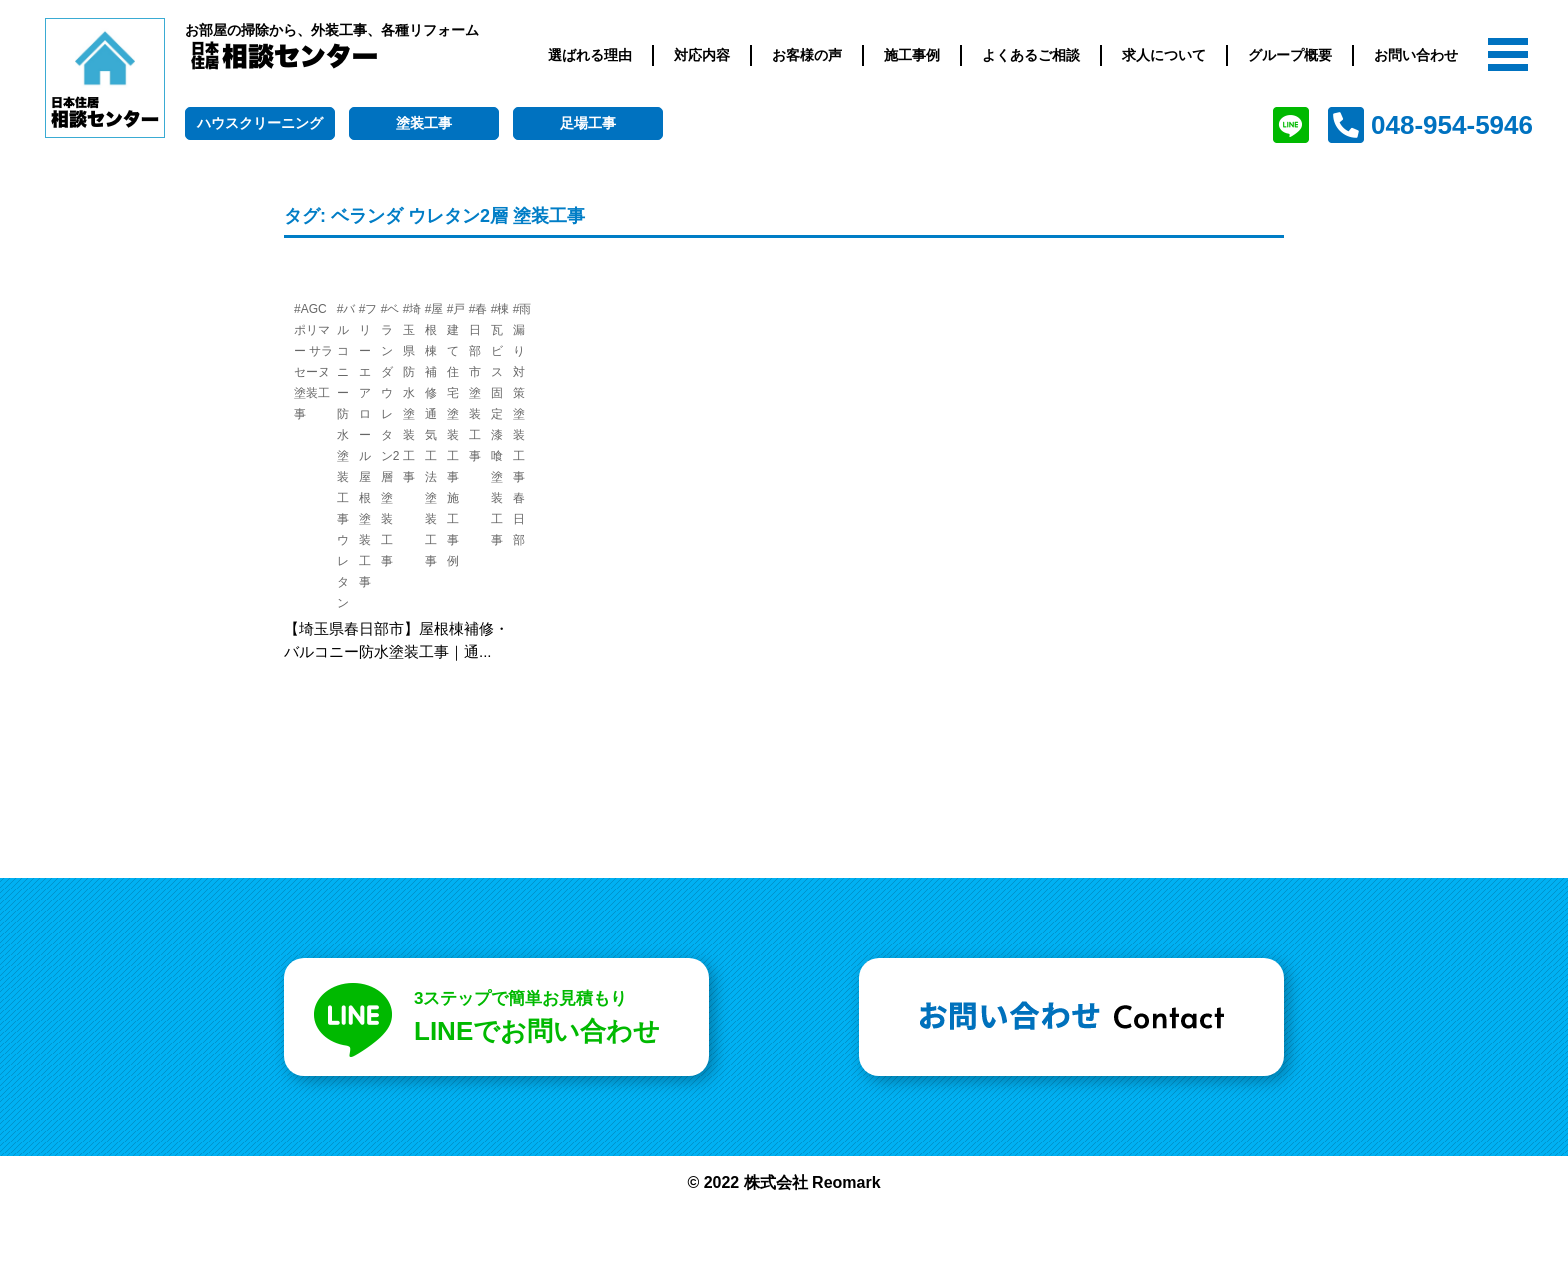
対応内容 (702, 55)
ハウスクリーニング (260, 123)
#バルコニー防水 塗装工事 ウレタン (346, 456)
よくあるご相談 (1031, 55)
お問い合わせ (1416, 55)
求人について (1164, 55)
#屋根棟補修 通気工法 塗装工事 (434, 435)
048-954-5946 (1452, 125)
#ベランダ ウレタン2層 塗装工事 (390, 435)
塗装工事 (424, 123)
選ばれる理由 (590, 55)
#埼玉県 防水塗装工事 (412, 393)
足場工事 (588, 123)
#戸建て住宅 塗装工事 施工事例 (456, 435)
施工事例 (912, 55)
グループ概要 (1290, 55)
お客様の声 (807, 55)
